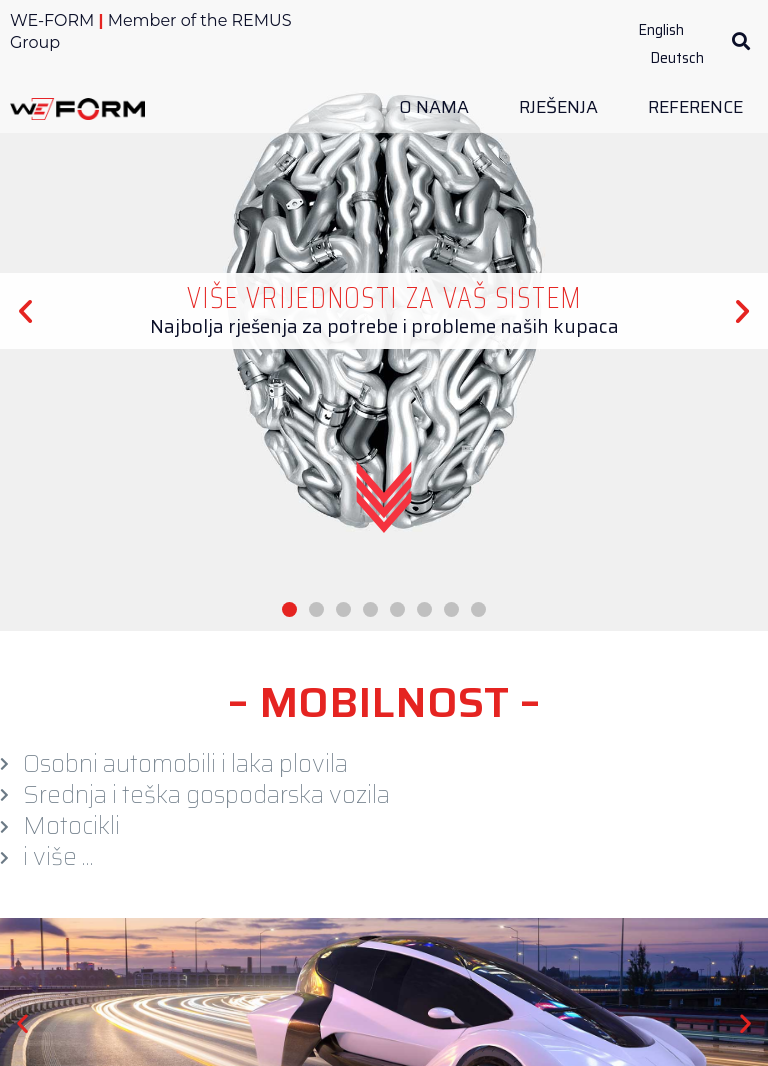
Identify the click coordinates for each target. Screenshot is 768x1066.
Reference (695, 107)
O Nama (439, 107)
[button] (740, 41)
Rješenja (563, 107)
